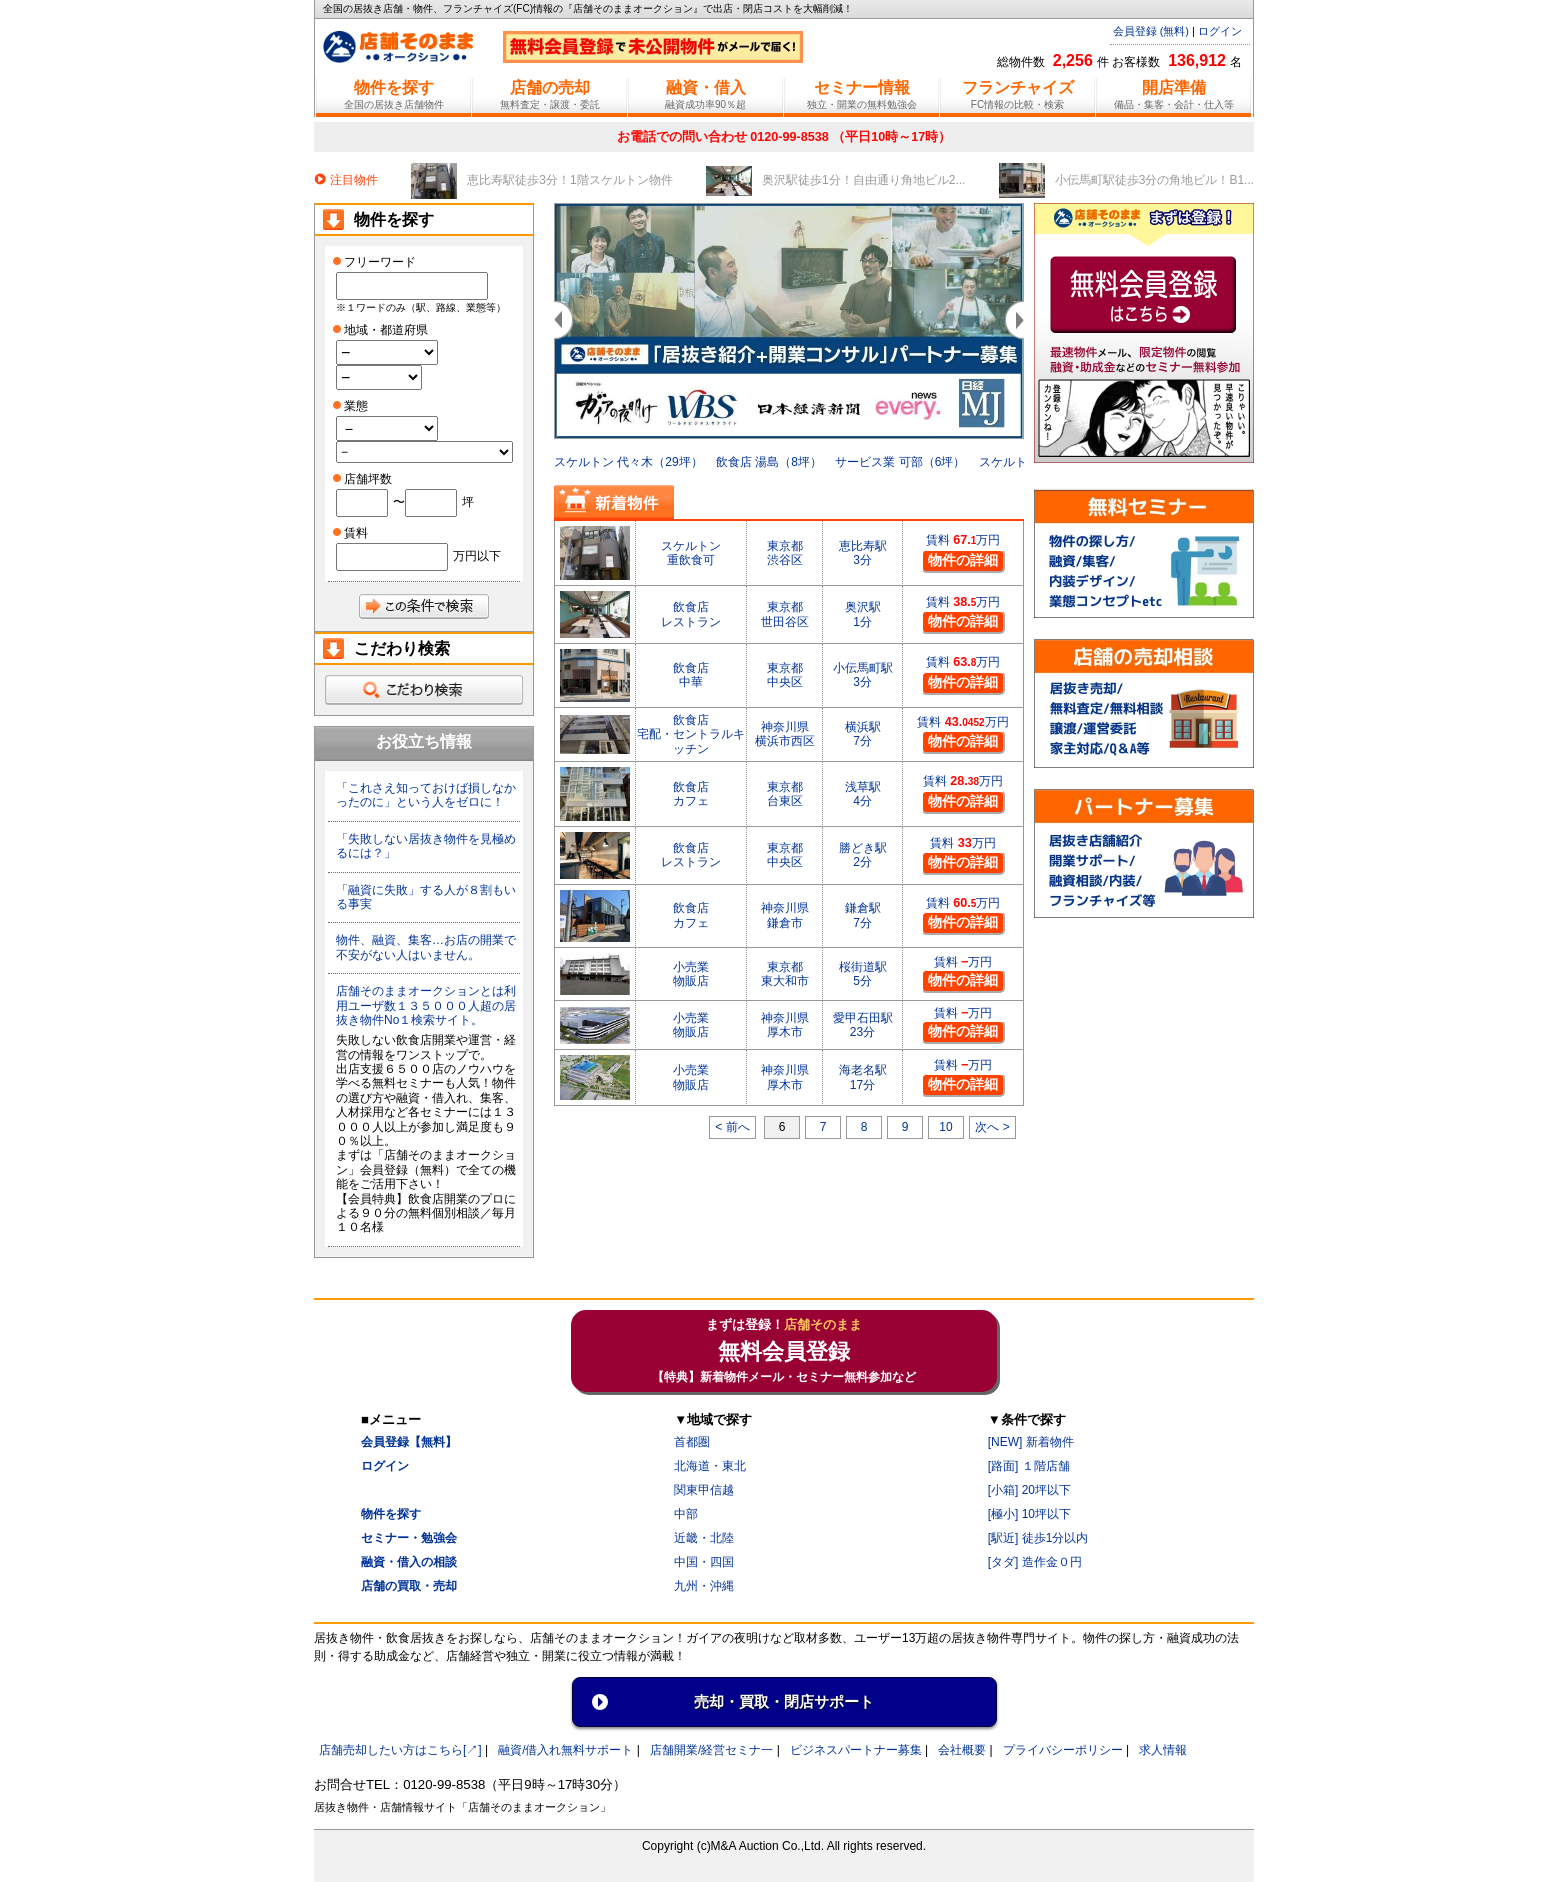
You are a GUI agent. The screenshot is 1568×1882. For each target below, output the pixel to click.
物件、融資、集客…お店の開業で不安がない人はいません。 (426, 947)
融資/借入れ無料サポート (565, 1750)
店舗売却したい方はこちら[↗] (400, 1750)
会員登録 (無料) (1151, 31)
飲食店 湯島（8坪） (769, 462)
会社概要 (962, 1750)
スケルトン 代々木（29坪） (628, 462)
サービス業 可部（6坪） (900, 462)
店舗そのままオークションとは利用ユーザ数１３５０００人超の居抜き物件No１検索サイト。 (426, 1005)
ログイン (1220, 31)
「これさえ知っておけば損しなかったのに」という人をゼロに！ (426, 795)
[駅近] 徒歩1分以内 (1038, 1538)
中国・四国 (704, 1562)
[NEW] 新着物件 (1031, 1442)
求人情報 (1163, 1750)
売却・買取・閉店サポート (784, 1701)
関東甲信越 (704, 1490)
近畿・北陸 (704, 1538)
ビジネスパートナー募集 (856, 1750)
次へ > (992, 1127)
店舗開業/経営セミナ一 (711, 1750)
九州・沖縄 (704, 1586)
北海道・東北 (710, 1466)
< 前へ (732, 1127)
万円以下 (477, 556)
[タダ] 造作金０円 (1035, 1562)
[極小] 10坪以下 (1029, 1514)
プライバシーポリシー (1063, 1750)
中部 (686, 1514)
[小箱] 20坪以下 (1029, 1490)
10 (945, 1127)
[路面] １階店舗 (1029, 1466)
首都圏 (692, 1442)
